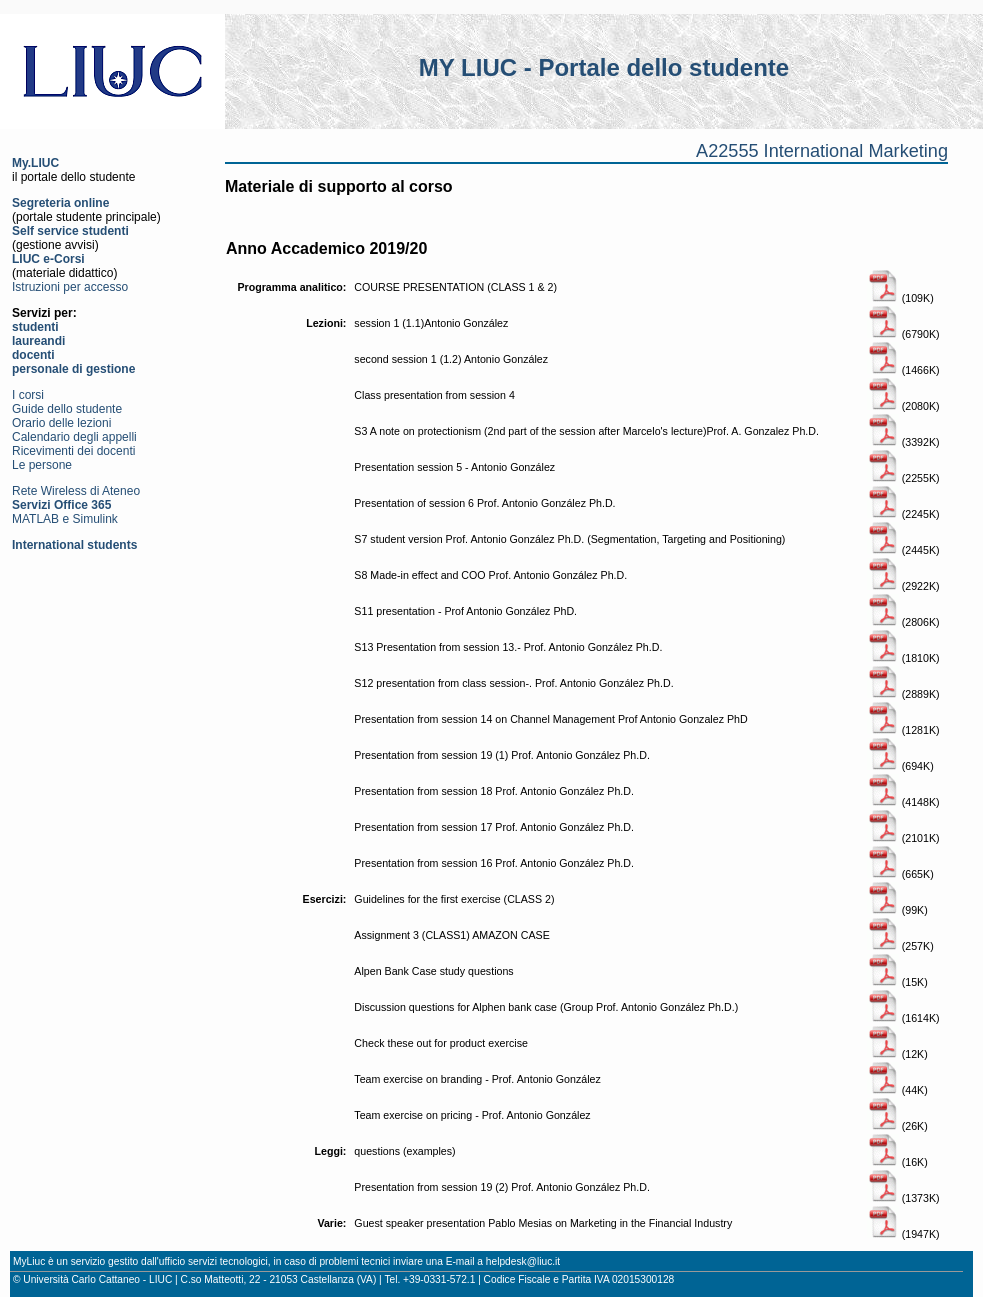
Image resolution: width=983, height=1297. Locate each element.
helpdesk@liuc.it (523, 1261)
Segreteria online (60, 203)
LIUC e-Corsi (48, 259)
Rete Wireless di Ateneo (76, 491)
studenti (35, 327)
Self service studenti (70, 231)
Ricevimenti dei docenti (73, 451)
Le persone (42, 465)
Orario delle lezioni (61, 423)
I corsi (28, 395)
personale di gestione (73, 369)
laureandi (38, 341)
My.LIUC (35, 163)
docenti (33, 355)
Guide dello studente (67, 409)
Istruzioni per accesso (70, 287)
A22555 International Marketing (822, 151)
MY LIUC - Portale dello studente (604, 67)
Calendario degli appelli (74, 437)
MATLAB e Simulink (65, 519)
